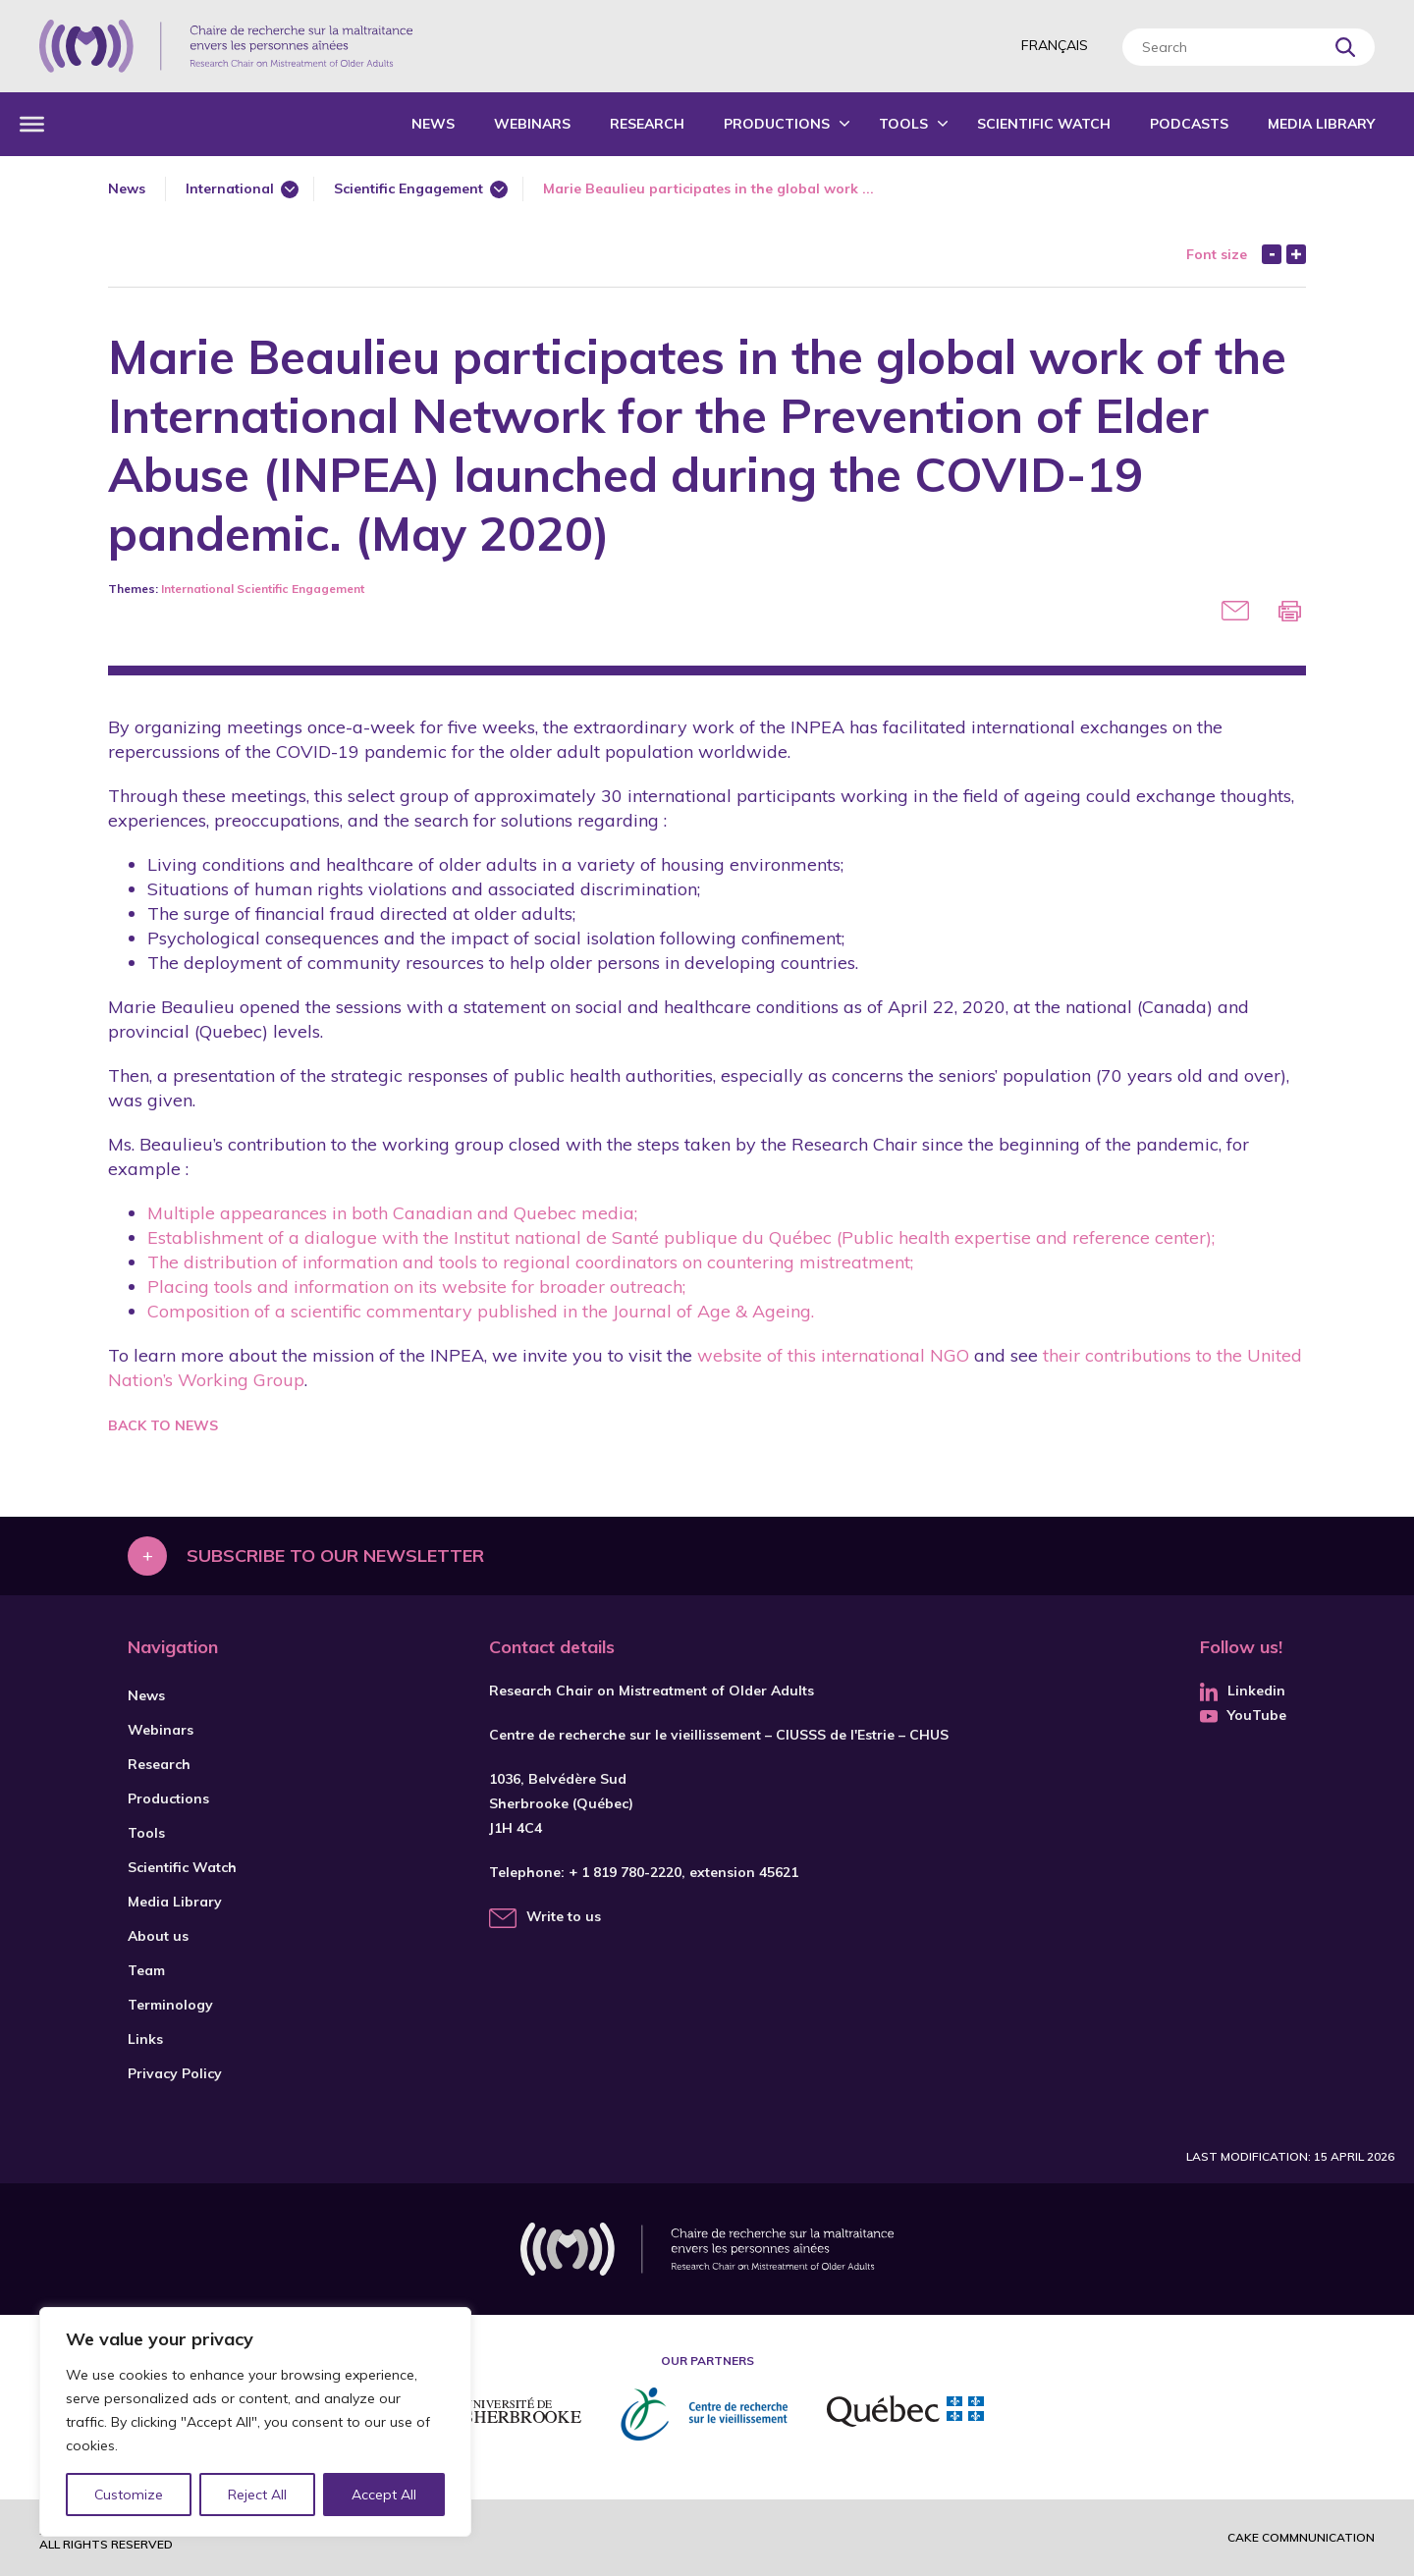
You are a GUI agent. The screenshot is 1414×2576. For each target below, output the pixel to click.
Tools (903, 124)
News (433, 124)
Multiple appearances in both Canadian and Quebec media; (392, 1213)
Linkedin (1242, 1690)
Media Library (1321, 124)
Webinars (532, 124)
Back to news (163, 1425)
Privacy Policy (175, 2073)
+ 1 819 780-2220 (625, 1872)
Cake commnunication (1301, 2537)
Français (1054, 45)
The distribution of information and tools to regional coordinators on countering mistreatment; (530, 1262)
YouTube (1243, 1715)
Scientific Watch (1044, 124)
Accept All (384, 2494)
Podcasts (1189, 124)
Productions (777, 124)
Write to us (563, 1916)
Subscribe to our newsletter (335, 1555)
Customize (129, 2494)
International (230, 188)
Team (146, 1970)
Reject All (258, 2494)
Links (145, 2039)
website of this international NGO (830, 1355)
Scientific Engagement (408, 188)
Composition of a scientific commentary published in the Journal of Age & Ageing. (480, 1311)
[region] (255, 2422)
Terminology (170, 2004)
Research (647, 124)
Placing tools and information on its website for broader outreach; (416, 1286)
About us (158, 1936)
